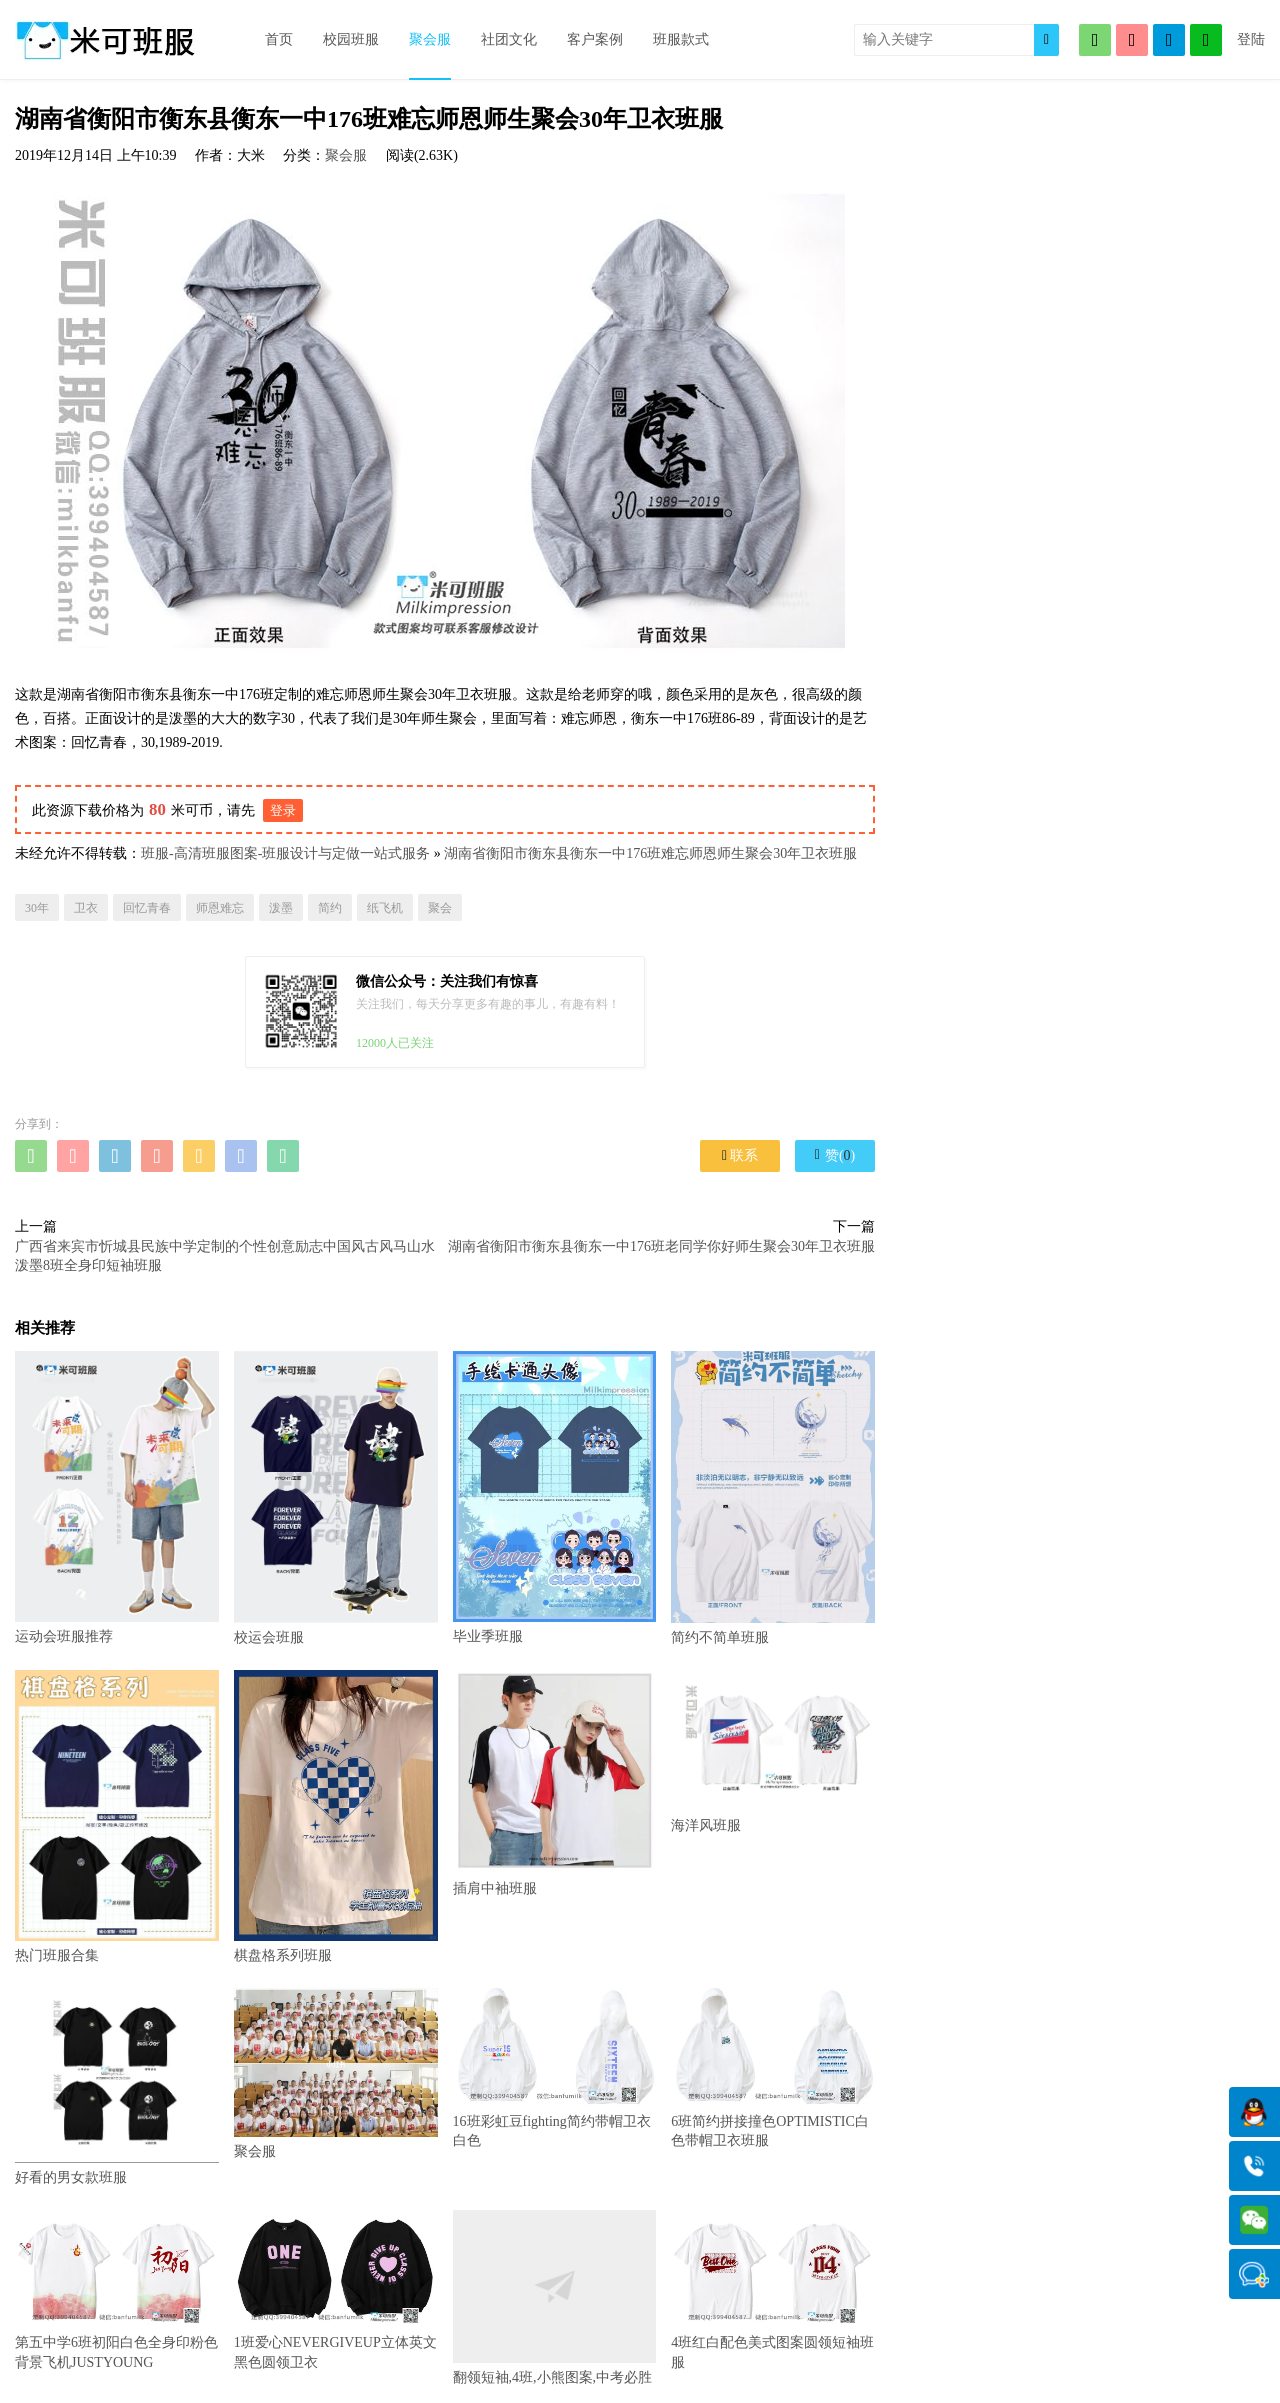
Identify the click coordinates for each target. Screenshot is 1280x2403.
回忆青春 (147, 908)
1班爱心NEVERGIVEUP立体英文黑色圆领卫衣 (336, 2290)
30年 (37, 908)
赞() (835, 1155)
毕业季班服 (555, 1497)
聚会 (440, 908)
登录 (283, 810)
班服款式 (681, 39)
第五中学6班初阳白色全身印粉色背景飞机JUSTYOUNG (117, 2290)
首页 (279, 39)
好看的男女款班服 (117, 2086)
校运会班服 (336, 1498)
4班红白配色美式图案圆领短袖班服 (773, 2290)
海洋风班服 (773, 1751)
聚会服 (430, 39)
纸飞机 (385, 908)
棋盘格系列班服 (336, 1816)
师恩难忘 (220, 908)
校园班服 (351, 39)
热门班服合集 (117, 1816)
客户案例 (595, 39)
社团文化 (509, 39)
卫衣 (86, 908)
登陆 (1251, 39)
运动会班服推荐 (117, 1497)
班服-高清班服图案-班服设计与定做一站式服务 (285, 853)
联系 (740, 1155)
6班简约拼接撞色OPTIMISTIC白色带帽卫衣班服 (773, 2068)
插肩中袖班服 (555, 1783)
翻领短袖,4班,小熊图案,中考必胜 (555, 2297)
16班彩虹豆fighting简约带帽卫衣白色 (555, 2068)
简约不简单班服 (773, 1498)
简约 (330, 908)
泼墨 (281, 908)
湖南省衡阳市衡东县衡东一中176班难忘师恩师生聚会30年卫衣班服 (650, 853)
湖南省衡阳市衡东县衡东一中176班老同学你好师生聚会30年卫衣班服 (661, 1246)
